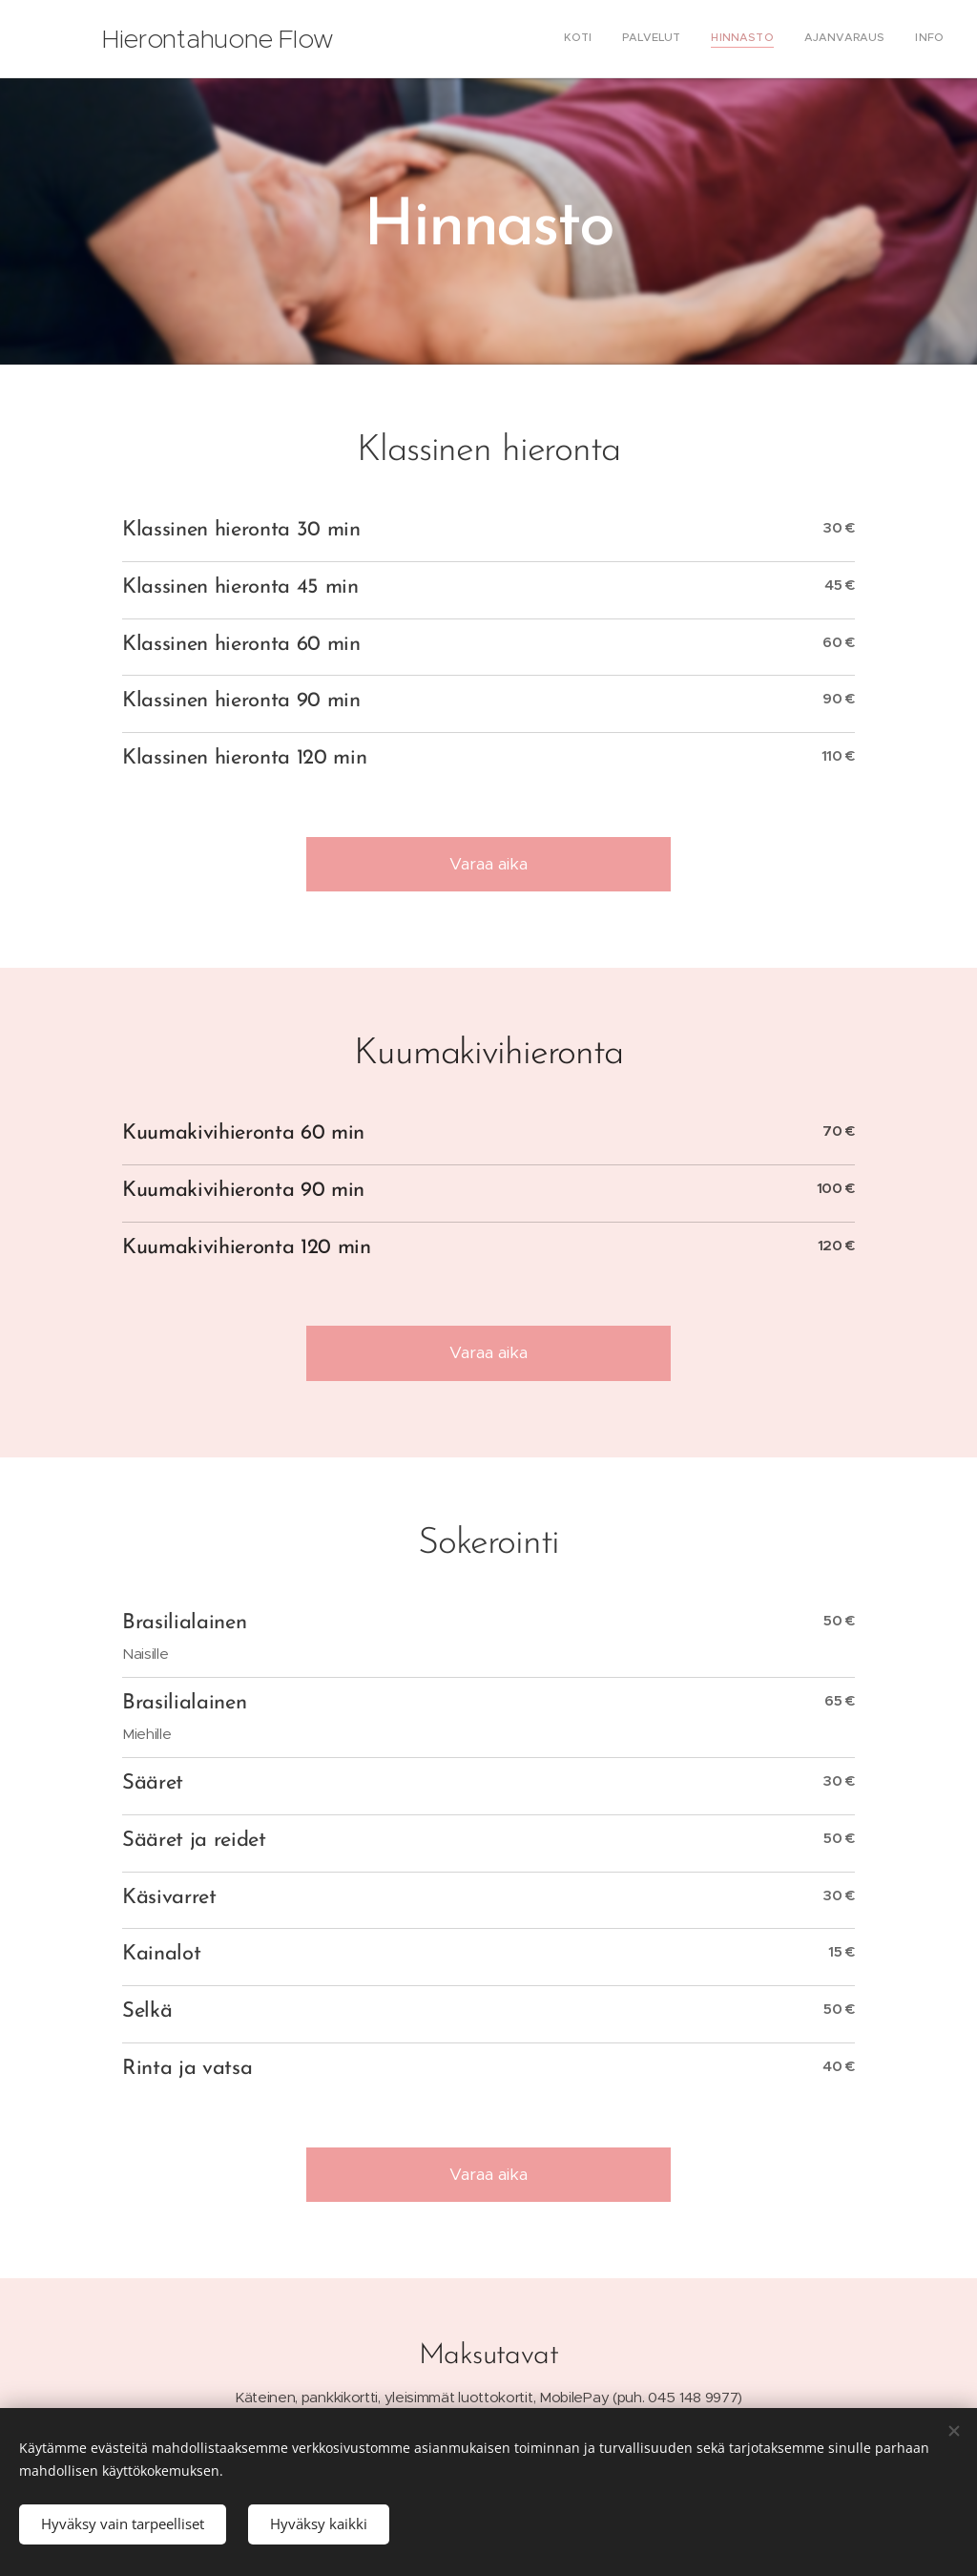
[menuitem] (827, 39)
